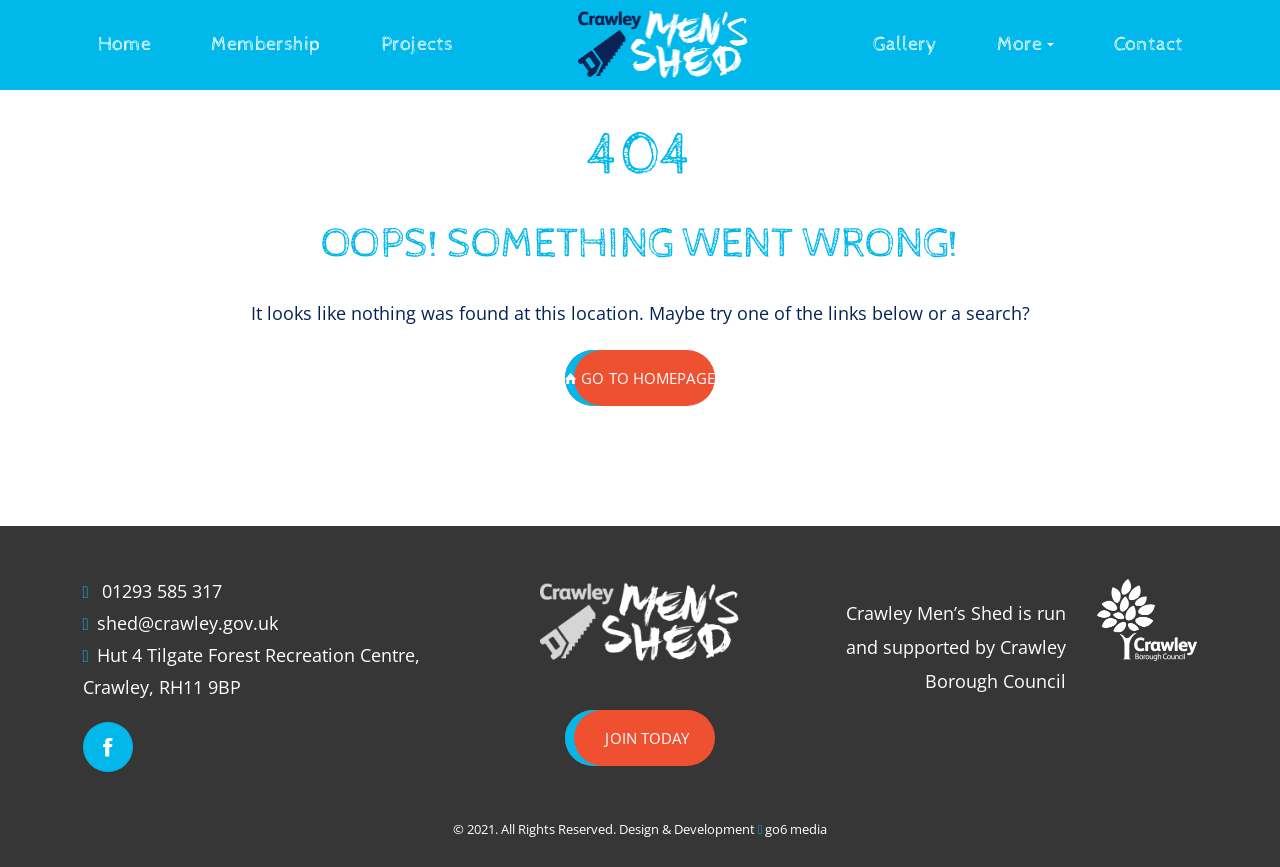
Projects (417, 44)
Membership (266, 44)
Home (124, 44)
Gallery (905, 44)
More (1019, 44)
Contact (1148, 44)
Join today (647, 738)
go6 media (796, 829)
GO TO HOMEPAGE (640, 378)
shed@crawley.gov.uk (187, 623)
